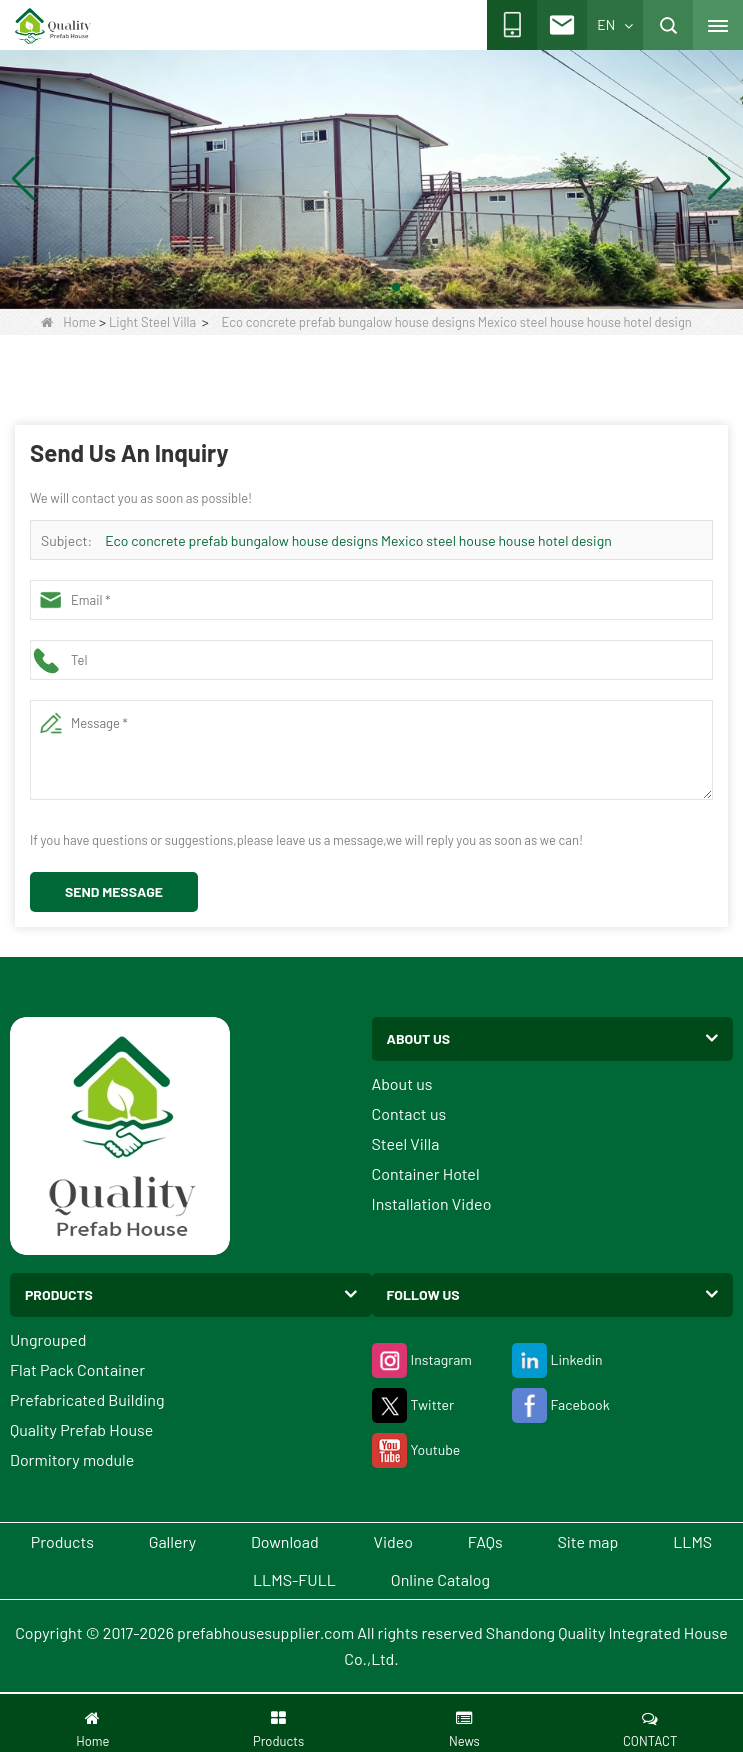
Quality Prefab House (81, 1429)
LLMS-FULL (294, 1579)
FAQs (485, 1541)
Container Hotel (426, 1173)
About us (402, 1083)
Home (68, 322)
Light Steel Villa (152, 322)
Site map (587, 1541)
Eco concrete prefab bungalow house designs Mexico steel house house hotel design (358, 540)
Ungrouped (48, 1339)
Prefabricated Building (87, 1399)
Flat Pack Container (77, 1369)
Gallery (172, 1541)
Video (394, 1541)
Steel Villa (406, 1143)
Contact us (409, 1113)
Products (62, 1541)
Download (285, 1541)
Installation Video (432, 1203)
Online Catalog (440, 1579)
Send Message (114, 891)
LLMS (692, 1541)
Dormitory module (72, 1459)
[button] (348, 287)
